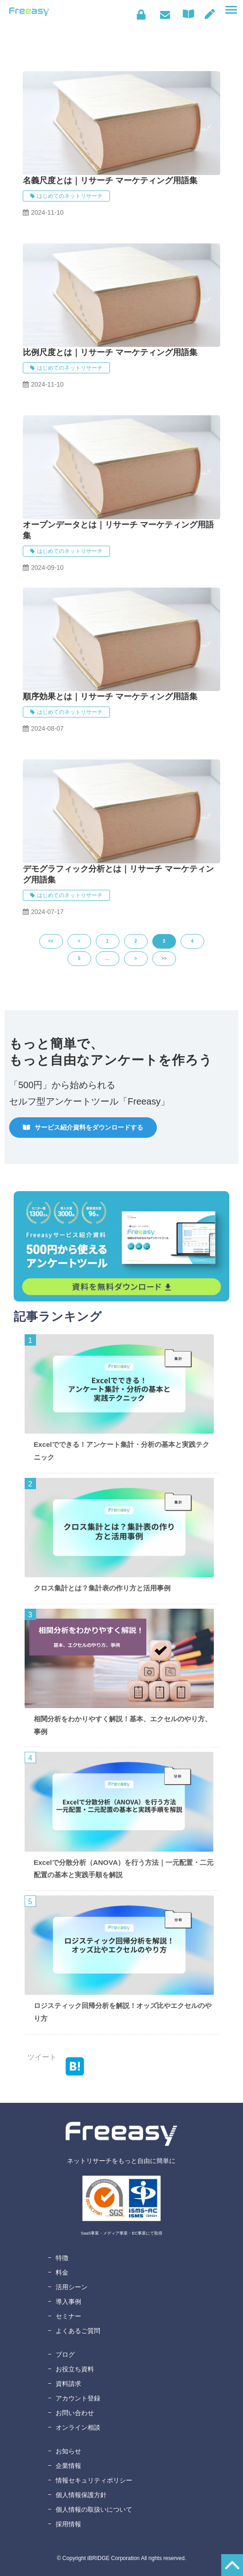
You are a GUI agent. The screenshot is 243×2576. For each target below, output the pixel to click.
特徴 (62, 2257)
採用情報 (68, 2524)
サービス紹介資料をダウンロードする (89, 1127)
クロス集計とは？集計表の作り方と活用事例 (102, 1588)
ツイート (42, 2057)
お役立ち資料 (75, 2369)
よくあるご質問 (78, 2330)
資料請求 (68, 2383)
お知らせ (68, 2451)
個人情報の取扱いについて (94, 2509)
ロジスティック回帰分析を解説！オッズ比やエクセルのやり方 (123, 2012)
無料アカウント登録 (209, 14)
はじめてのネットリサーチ (70, 196)
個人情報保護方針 (81, 2495)
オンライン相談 (78, 2427)
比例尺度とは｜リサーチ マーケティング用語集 (110, 352)
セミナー (68, 2316)
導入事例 (68, 2301)
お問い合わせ (164, 15)
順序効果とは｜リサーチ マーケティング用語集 (110, 696)
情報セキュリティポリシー (94, 2480)
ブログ (65, 2354)
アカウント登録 (78, 2398)
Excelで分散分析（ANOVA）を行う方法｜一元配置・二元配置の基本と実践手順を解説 (124, 1868)
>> (164, 958)
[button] (231, 10)
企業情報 (68, 2465)
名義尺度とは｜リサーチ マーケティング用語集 (110, 180)
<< (51, 941)
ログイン (141, 15)
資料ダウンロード (190, 14)
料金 (62, 2272)
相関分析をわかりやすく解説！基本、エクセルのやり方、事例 (123, 1725)
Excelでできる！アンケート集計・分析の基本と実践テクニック (121, 1450)
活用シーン (72, 2287)
